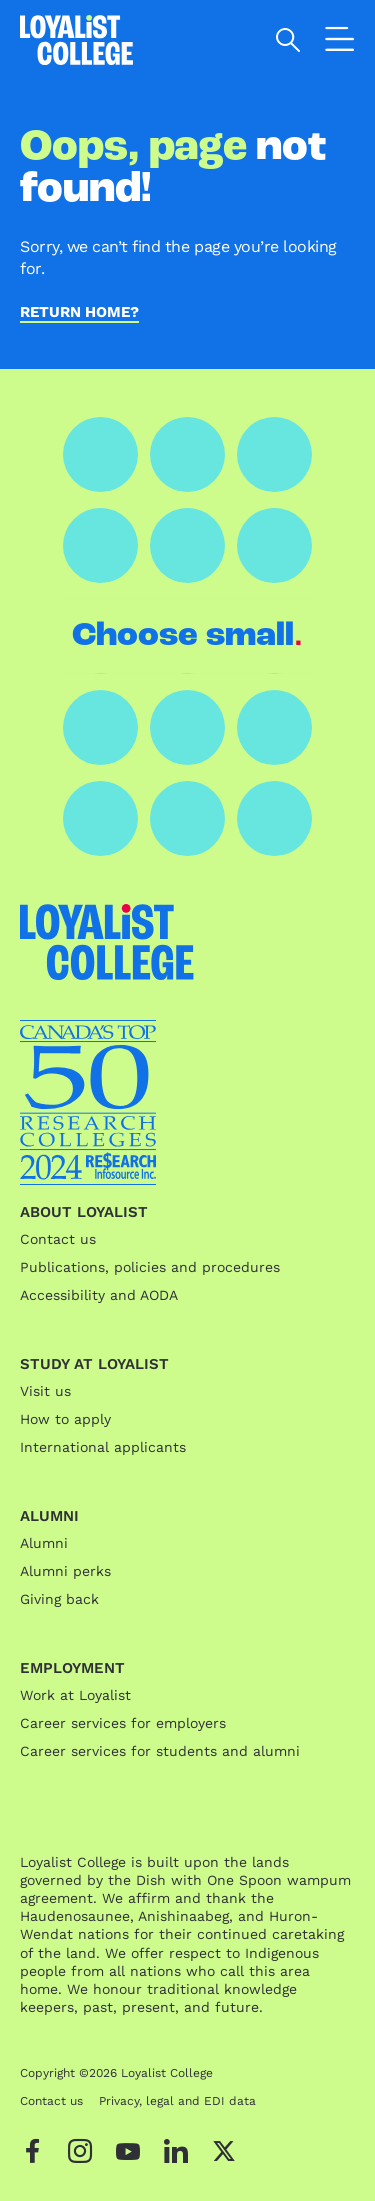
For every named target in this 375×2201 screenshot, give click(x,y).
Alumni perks (65, 1571)
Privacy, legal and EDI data (177, 2101)
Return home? (79, 313)
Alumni (44, 1543)
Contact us (58, 1239)
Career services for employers (123, 1723)
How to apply (65, 1419)
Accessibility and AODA (99, 1295)
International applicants (103, 1447)
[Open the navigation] (340, 43)
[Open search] (288, 40)
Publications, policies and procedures (150, 1267)
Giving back (59, 1599)
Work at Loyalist (75, 1695)
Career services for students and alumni (160, 1751)
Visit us (45, 1391)
